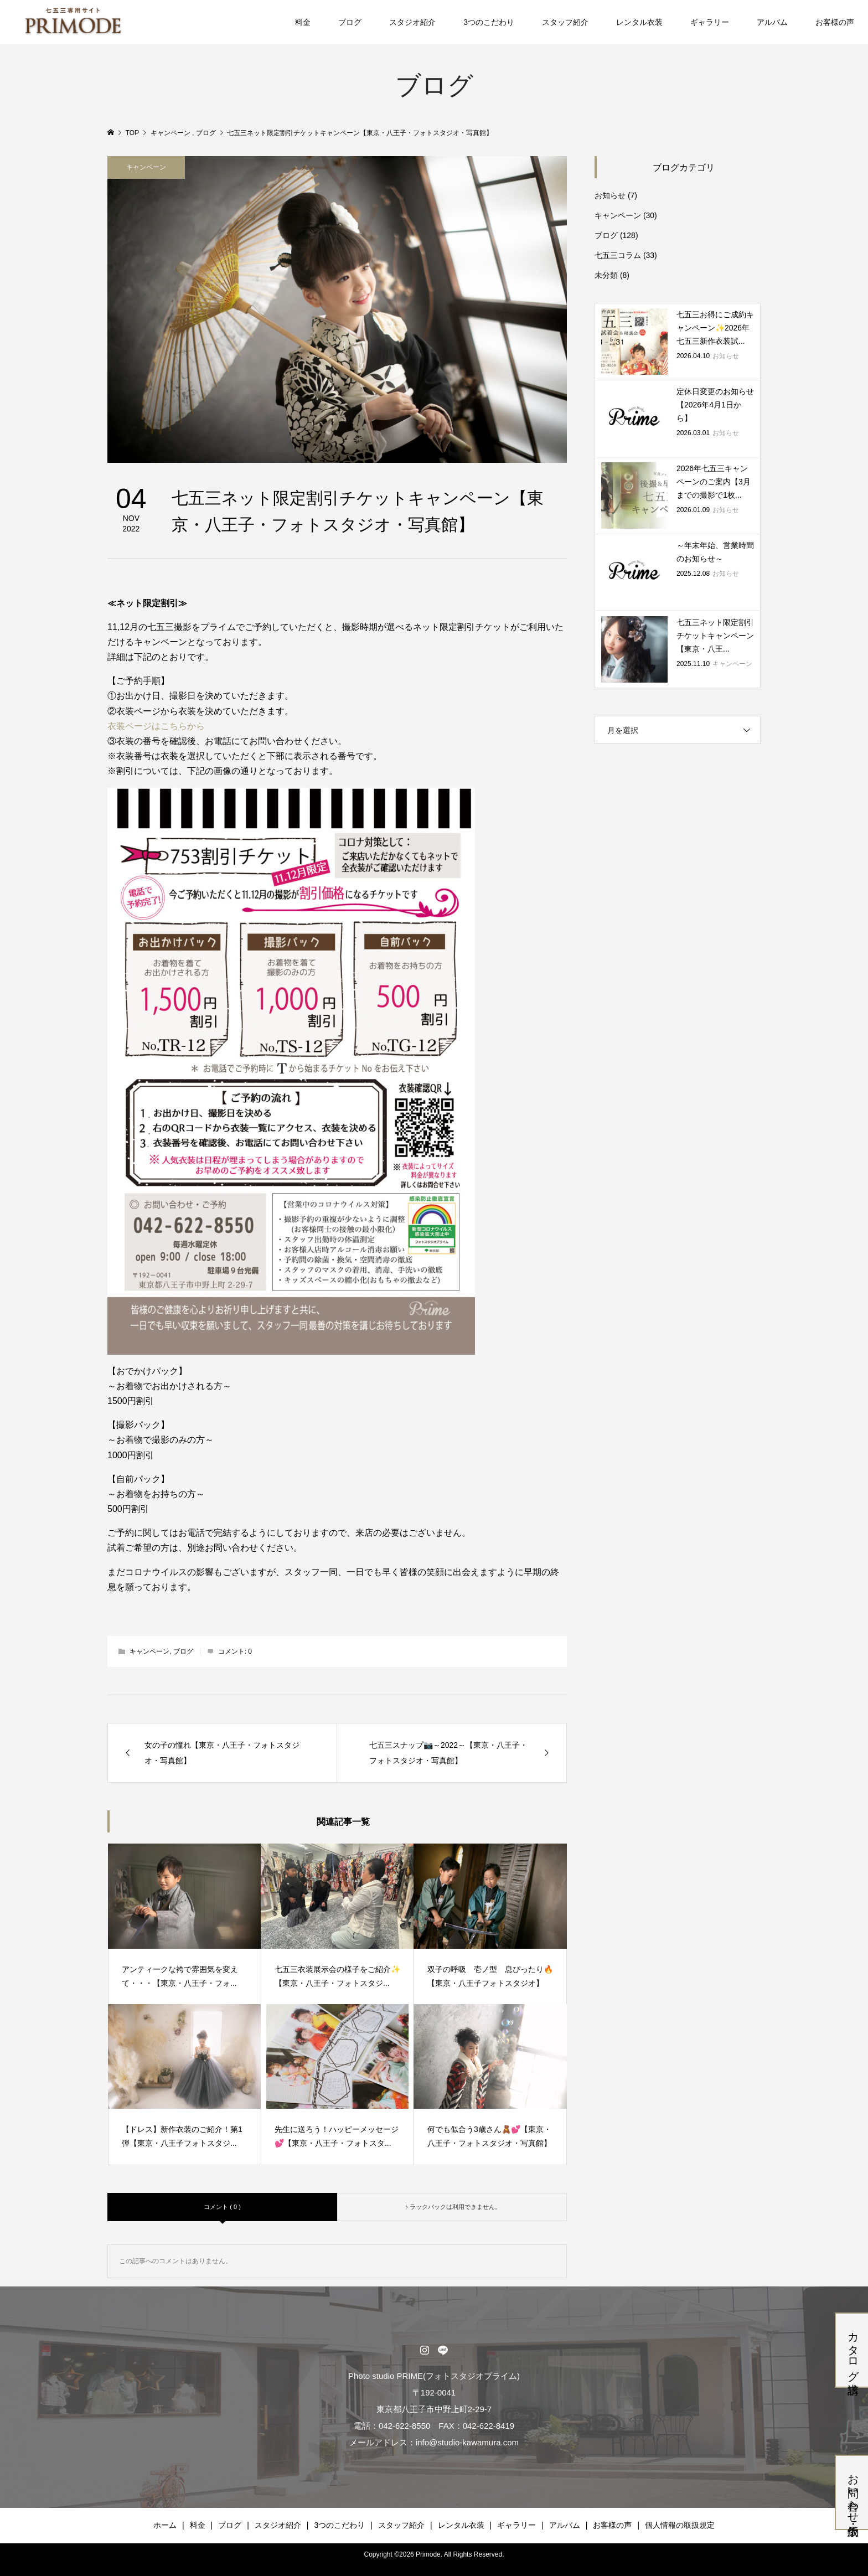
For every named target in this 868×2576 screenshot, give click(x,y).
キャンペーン (146, 167)
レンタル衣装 (639, 22)
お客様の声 (834, 22)
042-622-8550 (404, 2425)
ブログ (349, 22)
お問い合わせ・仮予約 (853, 2492)
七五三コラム (618, 255)
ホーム (165, 2525)
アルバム (772, 22)
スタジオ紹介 (412, 22)
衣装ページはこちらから (156, 726)
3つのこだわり (488, 22)
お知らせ (610, 195)
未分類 (606, 275)
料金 (303, 22)
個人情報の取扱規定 (680, 2525)
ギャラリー (709, 22)
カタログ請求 (853, 2350)
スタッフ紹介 (565, 22)
